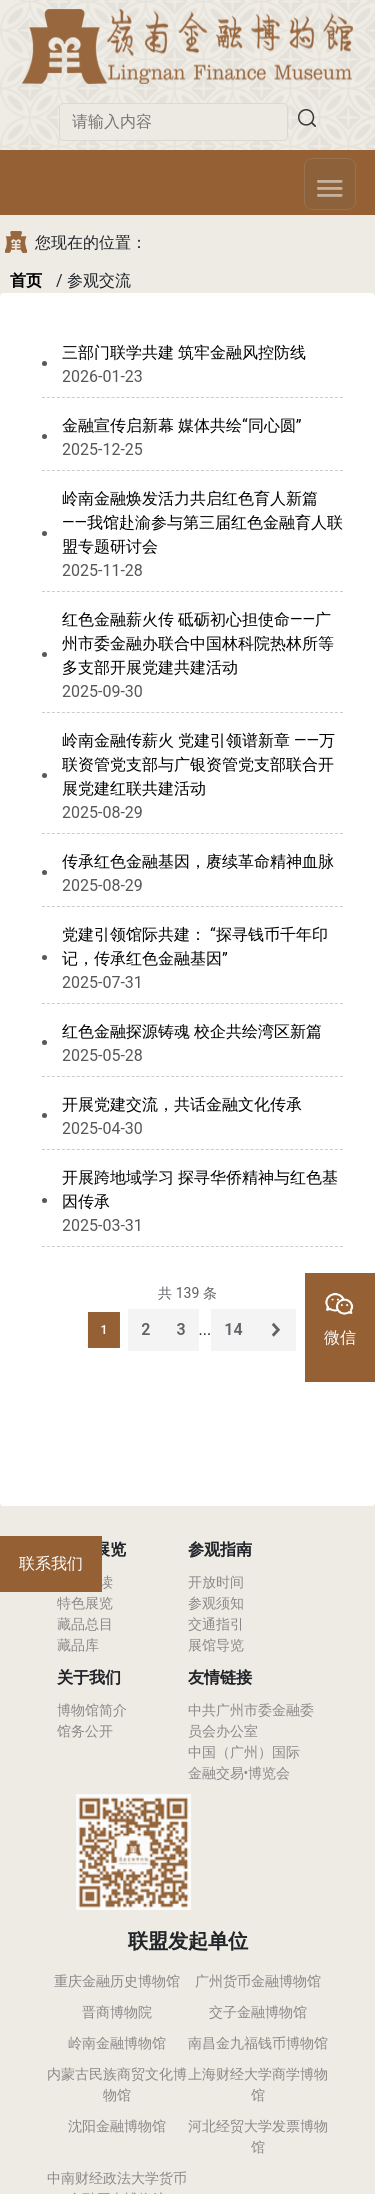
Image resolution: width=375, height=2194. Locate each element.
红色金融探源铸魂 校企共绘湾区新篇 (192, 1031)
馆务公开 (85, 1731)
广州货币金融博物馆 (258, 1981)
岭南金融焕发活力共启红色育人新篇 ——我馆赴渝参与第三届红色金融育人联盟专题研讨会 (202, 522)
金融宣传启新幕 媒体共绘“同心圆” (181, 425)
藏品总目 (85, 1624)
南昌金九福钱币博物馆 (258, 2043)
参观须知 (216, 1603)
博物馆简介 (92, 1710)
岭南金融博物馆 (117, 2043)
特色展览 (85, 1603)
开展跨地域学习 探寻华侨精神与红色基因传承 (200, 1189)
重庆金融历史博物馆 (117, 1981)
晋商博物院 (117, 2012)
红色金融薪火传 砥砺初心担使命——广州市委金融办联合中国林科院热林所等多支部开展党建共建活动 (198, 643)
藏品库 (78, 1645)
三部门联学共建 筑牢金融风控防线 (184, 352)
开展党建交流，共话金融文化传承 (182, 1104)
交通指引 (216, 1624)
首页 (26, 280)
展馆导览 (216, 1645)
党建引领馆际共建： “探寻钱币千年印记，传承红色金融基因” (195, 946)
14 (233, 1329)
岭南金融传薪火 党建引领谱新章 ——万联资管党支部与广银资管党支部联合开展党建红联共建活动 (198, 764)
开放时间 (216, 1582)
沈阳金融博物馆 (117, 2126)
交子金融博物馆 (258, 2012)
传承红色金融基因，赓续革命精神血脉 (198, 861)
